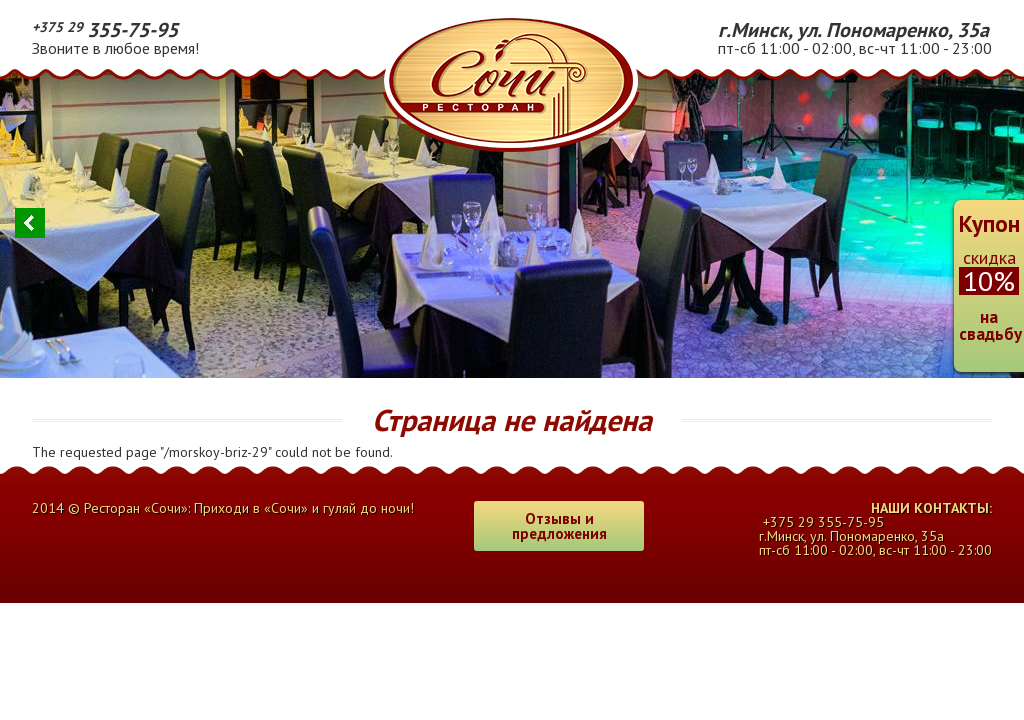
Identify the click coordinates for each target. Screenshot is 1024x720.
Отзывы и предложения (559, 526)
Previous (30, 223)
